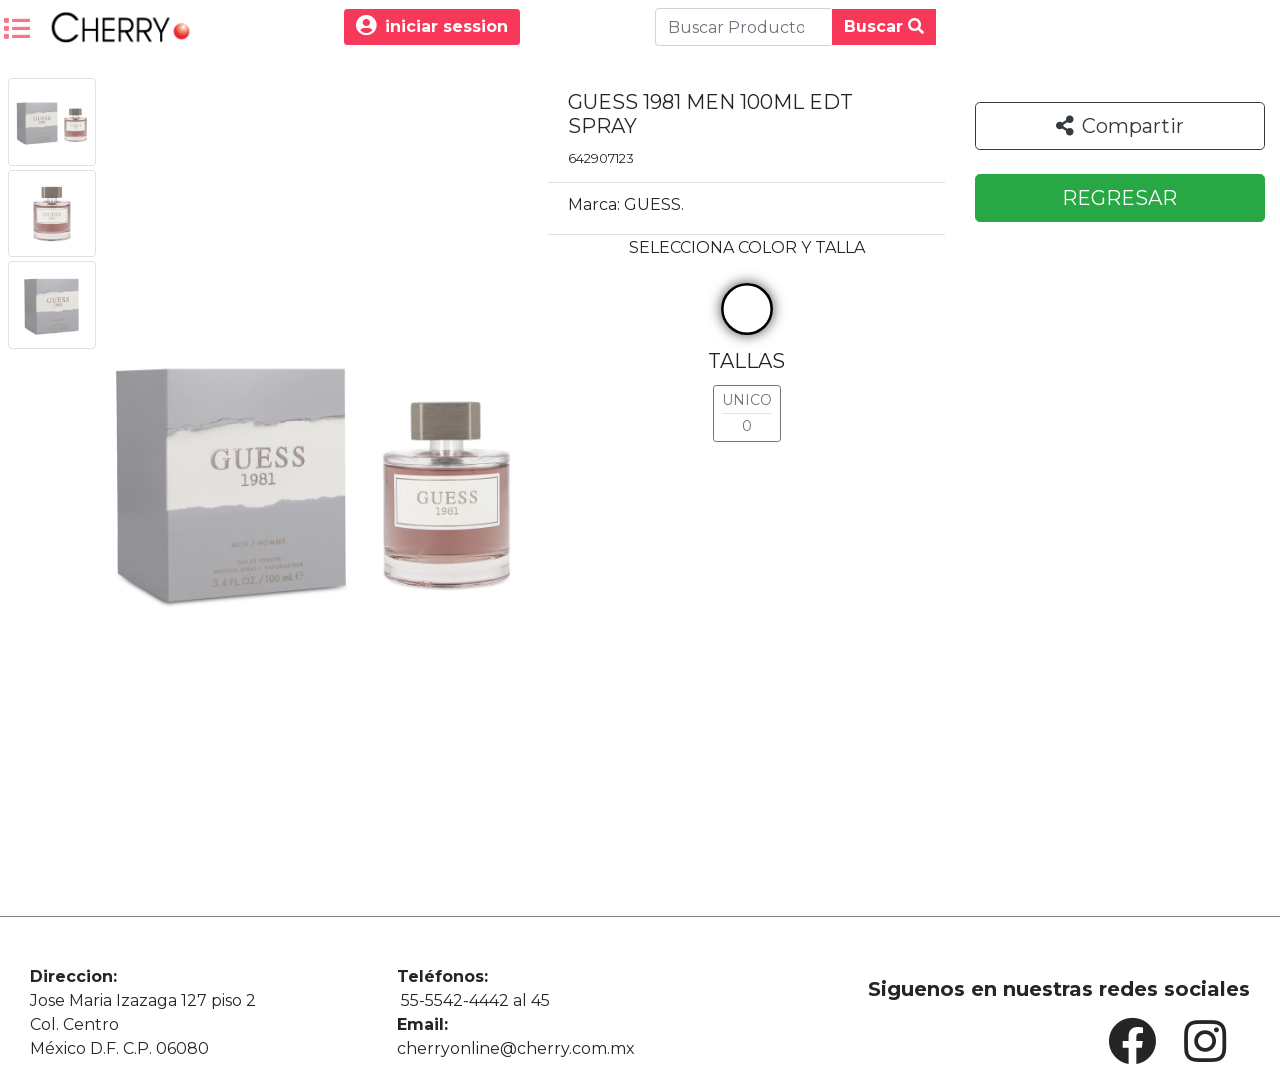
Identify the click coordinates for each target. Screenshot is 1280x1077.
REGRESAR (1119, 198)
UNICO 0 (747, 413)
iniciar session (432, 26)
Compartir (1120, 126)
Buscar (884, 26)
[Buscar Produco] (743, 27)
